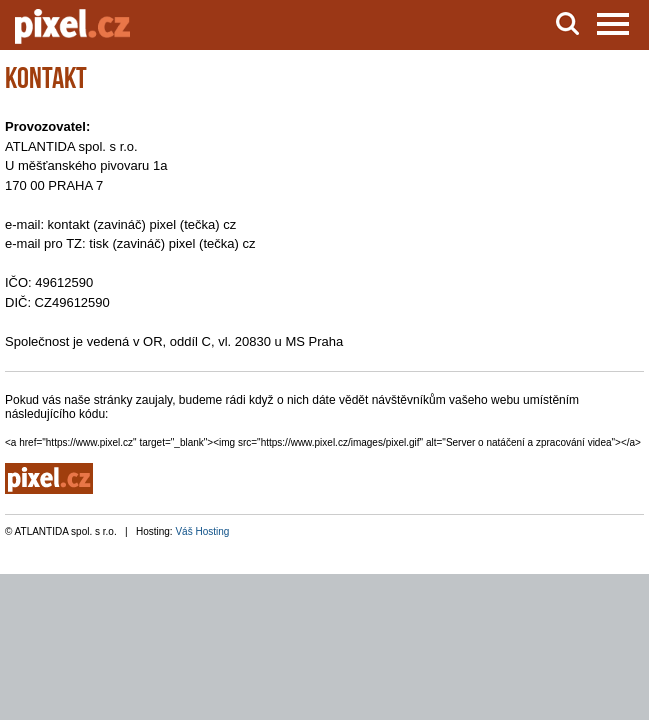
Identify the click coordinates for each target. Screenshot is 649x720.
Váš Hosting (202, 531)
